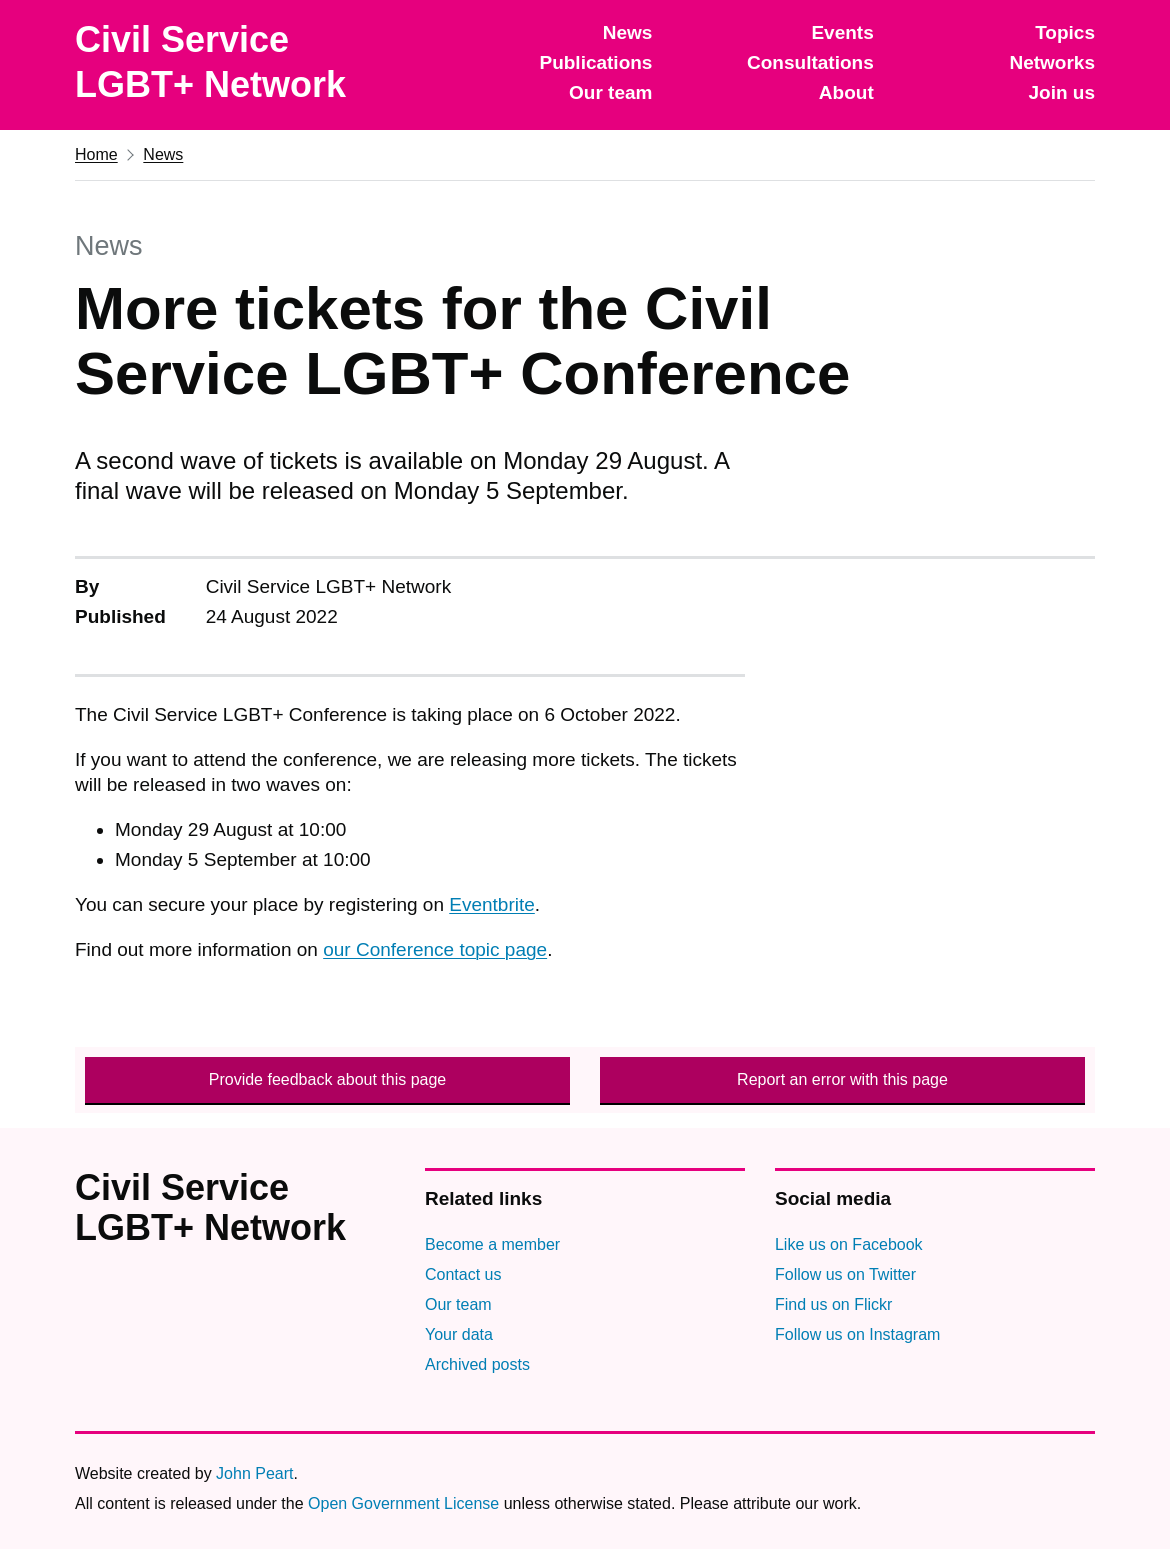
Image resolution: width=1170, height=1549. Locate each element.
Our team (610, 92)
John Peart (254, 1473)
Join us (1061, 92)
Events (842, 32)
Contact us (463, 1274)
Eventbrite (492, 904)
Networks (1052, 62)
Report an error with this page (842, 1079)
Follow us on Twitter (845, 1274)
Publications (595, 62)
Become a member (492, 1244)
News (628, 32)
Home (96, 154)
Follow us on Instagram (857, 1334)
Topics (1065, 32)
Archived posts (477, 1364)
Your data (459, 1334)
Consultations (810, 62)
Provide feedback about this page (328, 1079)
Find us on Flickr (833, 1304)
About (846, 92)
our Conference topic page (435, 949)
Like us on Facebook (849, 1244)
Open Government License (403, 1503)
